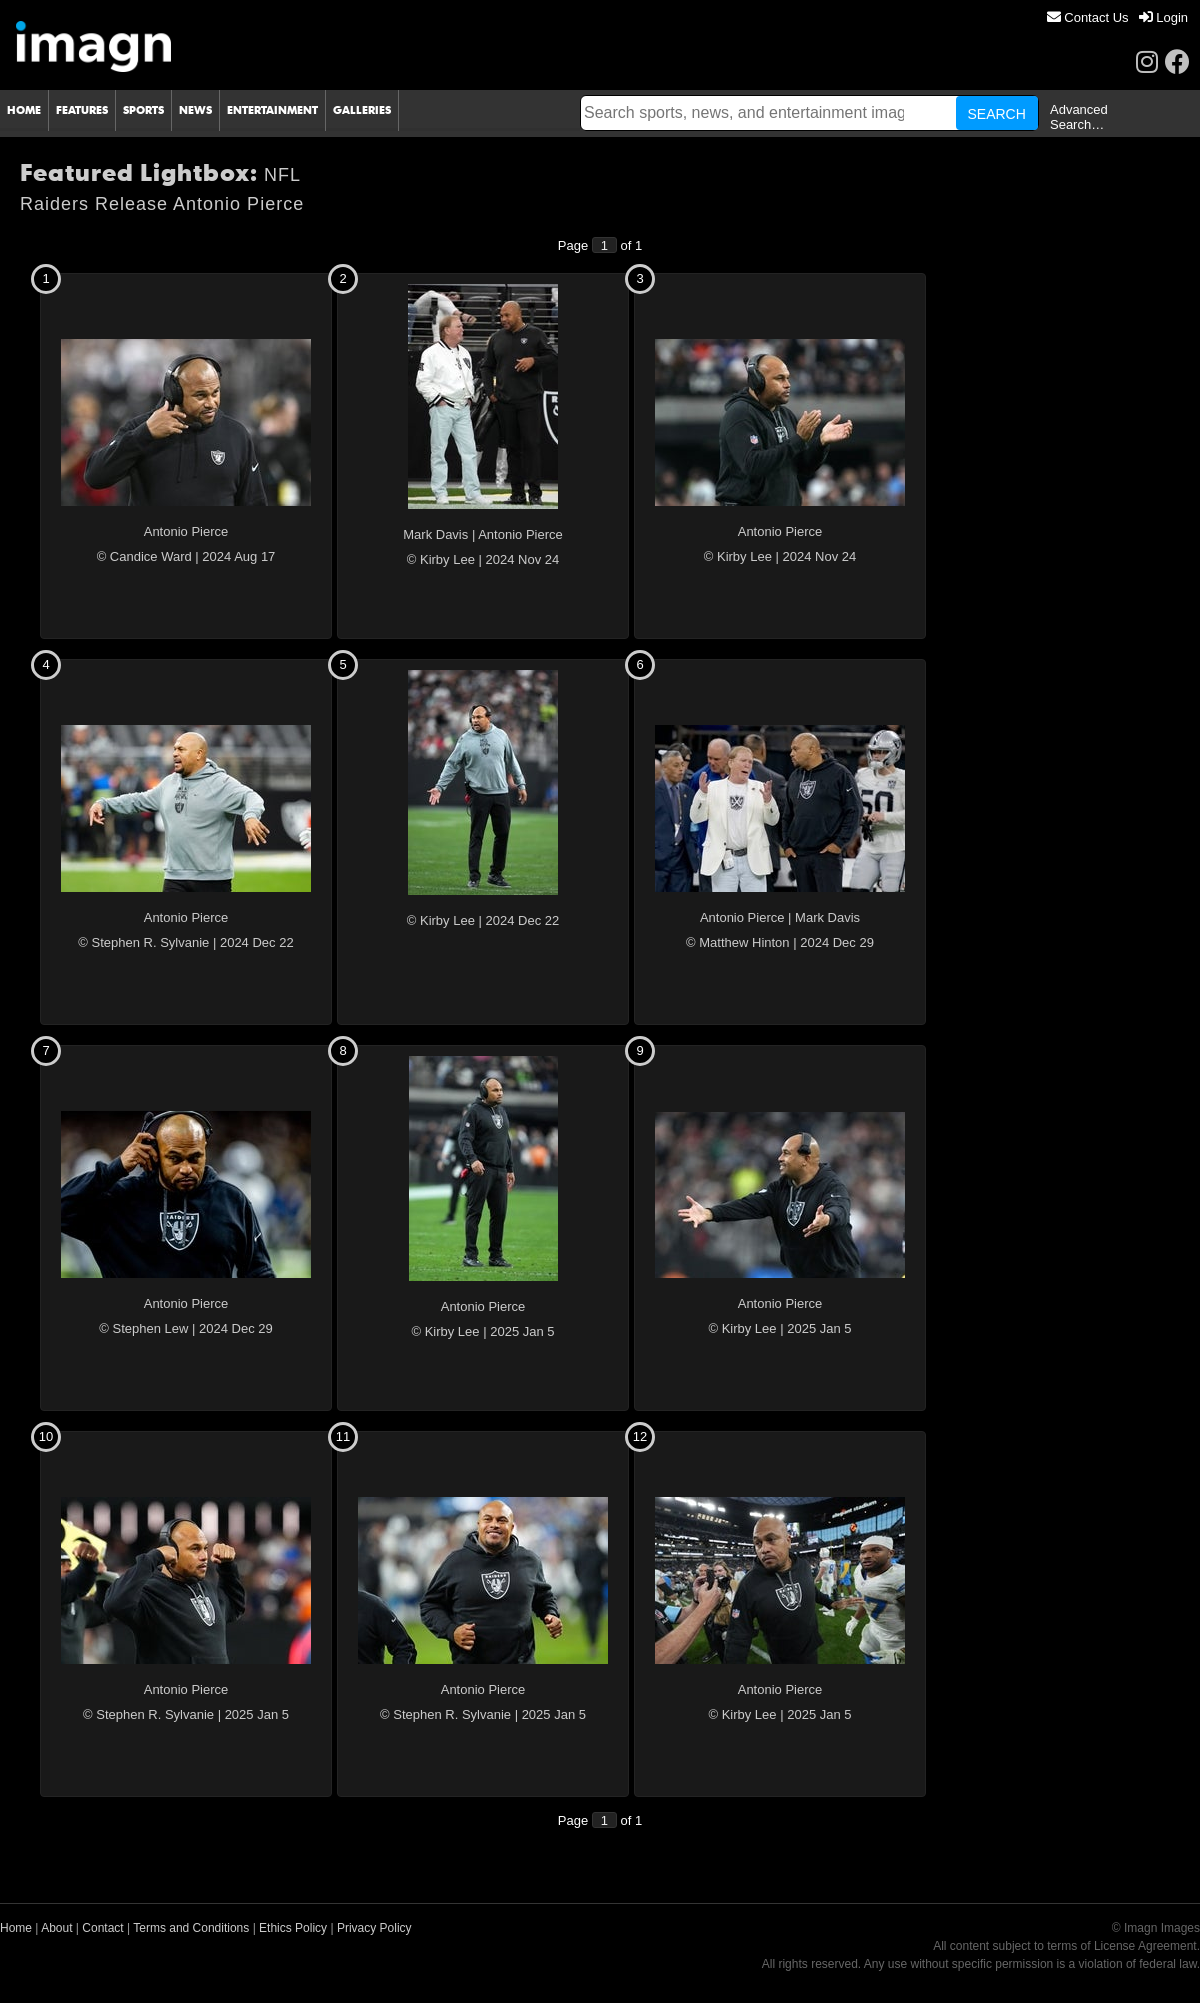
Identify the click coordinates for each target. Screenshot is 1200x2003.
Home (16, 1928)
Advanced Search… (1079, 117)
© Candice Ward (144, 556)
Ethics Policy (293, 1928)
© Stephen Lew (143, 1328)
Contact (102, 1928)
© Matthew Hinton (738, 942)
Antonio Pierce (186, 531)
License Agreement (1145, 1946)
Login (1163, 17)
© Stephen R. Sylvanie (143, 942)
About (56, 1928)
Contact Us (1088, 17)
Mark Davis (435, 534)
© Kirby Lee (441, 559)
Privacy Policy (374, 1928)
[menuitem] (1088, 17)
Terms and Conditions (191, 1928)
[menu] (1117, 17)
